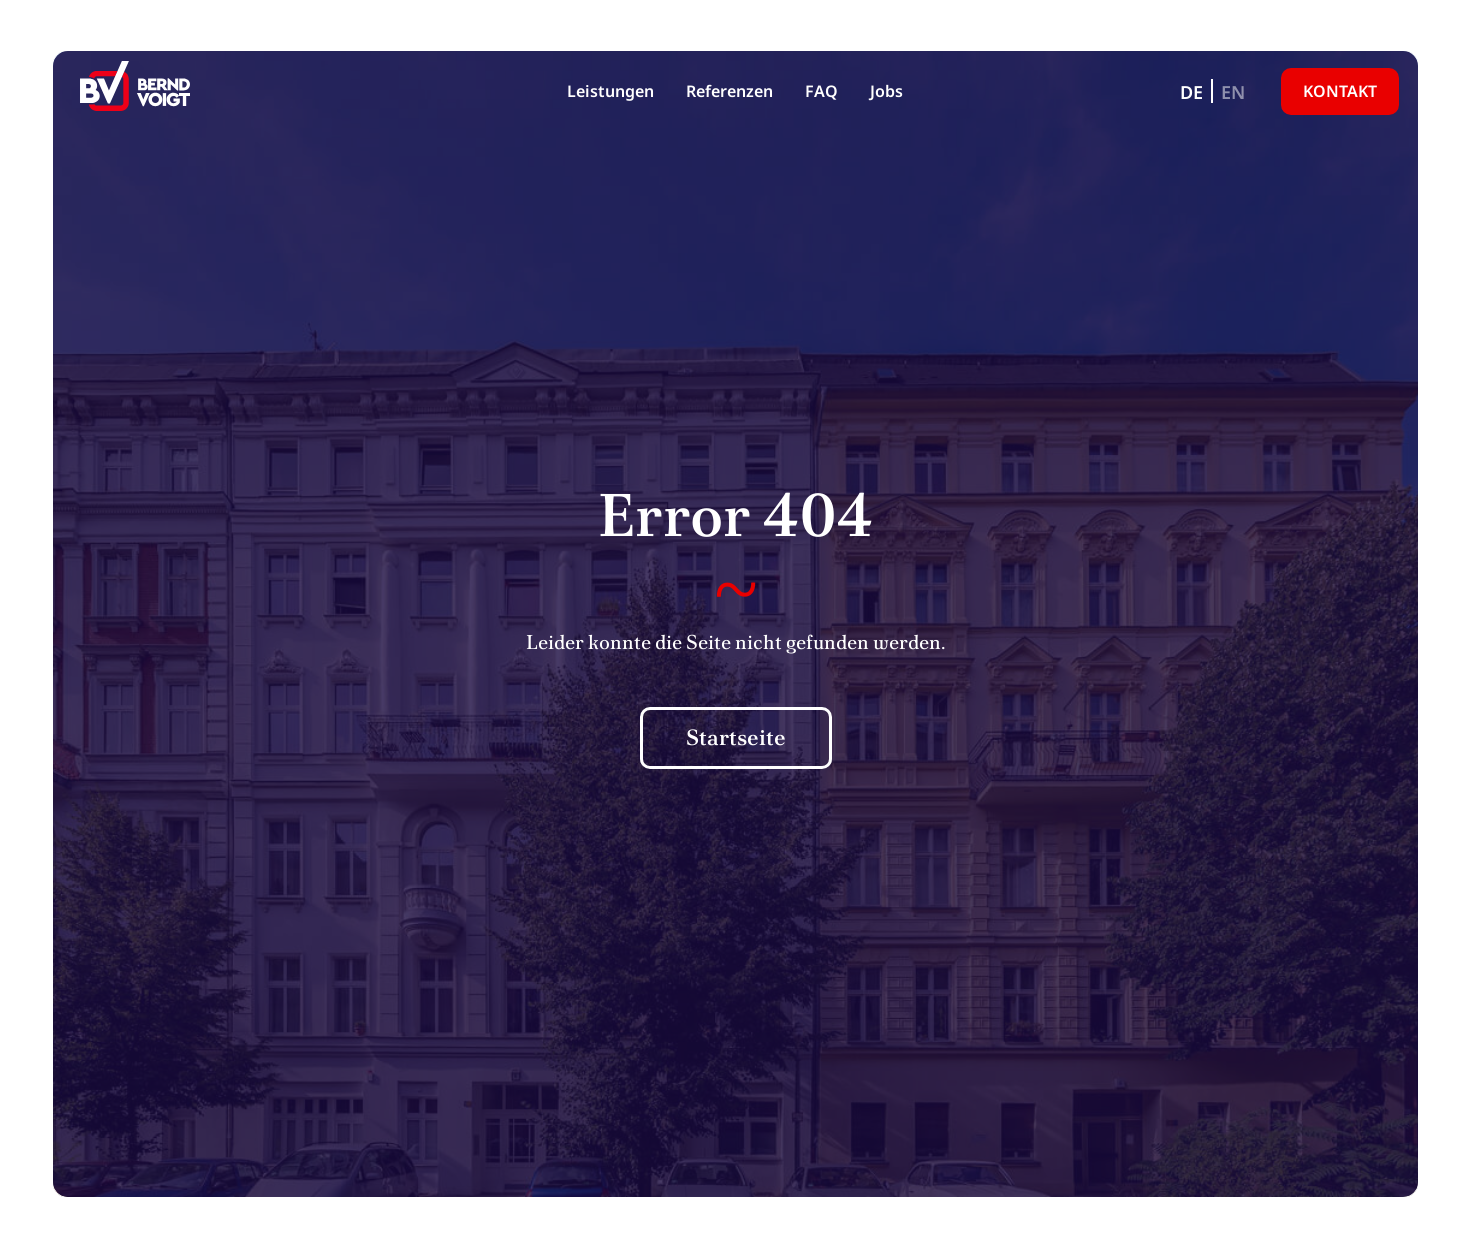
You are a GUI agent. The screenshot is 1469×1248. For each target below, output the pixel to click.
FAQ (821, 91)
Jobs (886, 91)
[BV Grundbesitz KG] (135, 91)
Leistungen (610, 91)
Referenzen (729, 91)
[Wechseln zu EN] (1233, 91)
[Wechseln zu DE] (1191, 91)
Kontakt (1340, 91)
